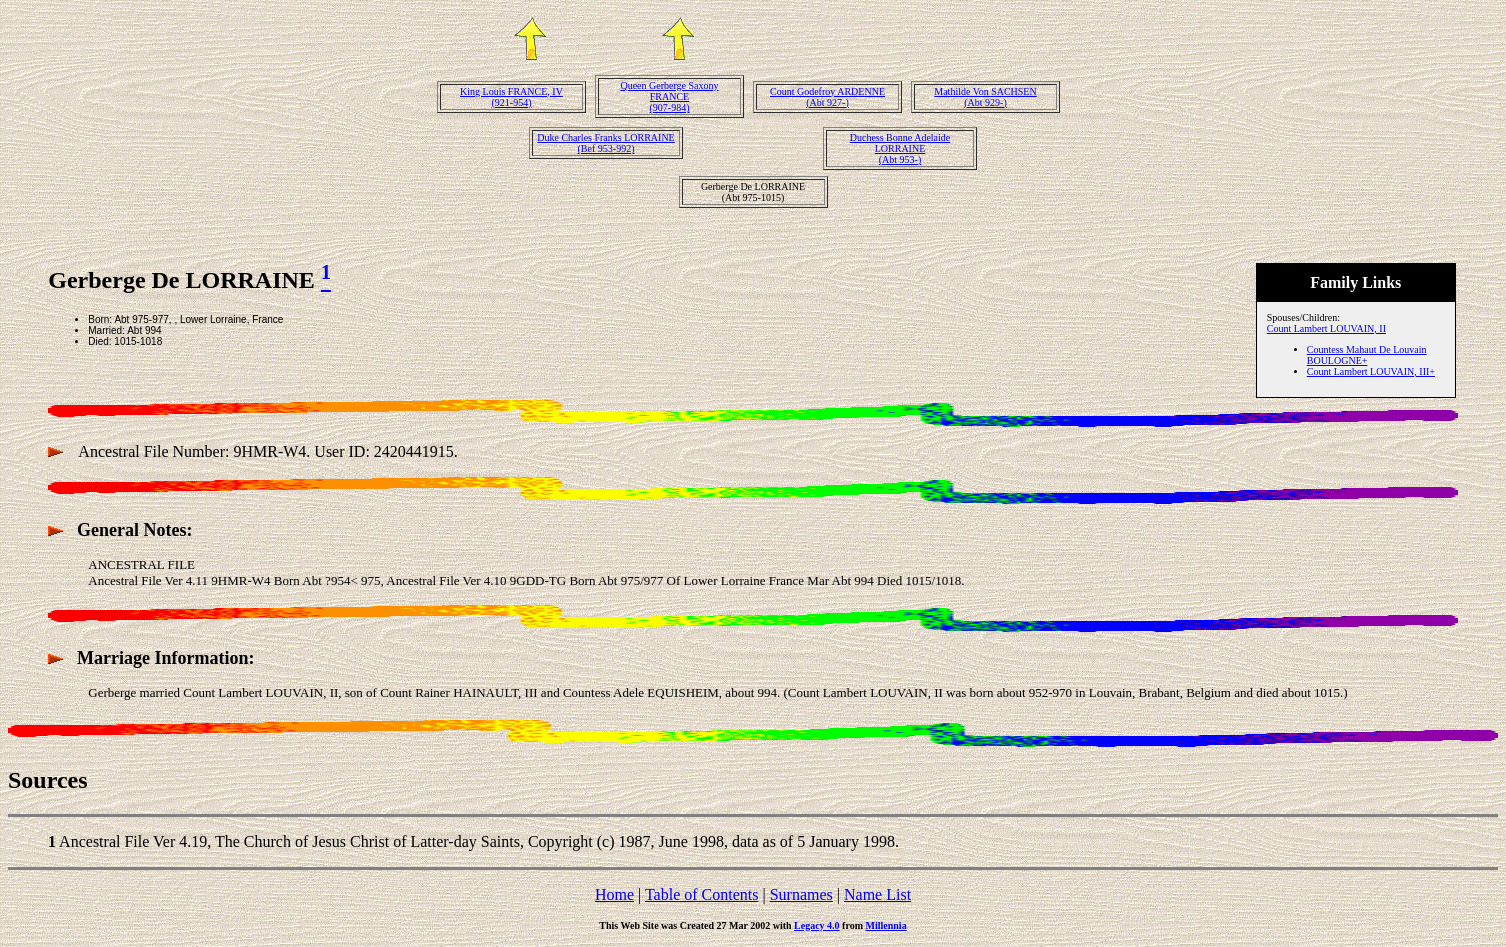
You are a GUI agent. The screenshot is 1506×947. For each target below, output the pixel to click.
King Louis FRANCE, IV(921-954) (511, 97)
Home (614, 894)
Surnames (801, 894)
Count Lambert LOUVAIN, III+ (1371, 371)
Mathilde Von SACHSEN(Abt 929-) (985, 97)
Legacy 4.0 (817, 925)
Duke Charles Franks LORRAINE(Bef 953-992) (605, 143)
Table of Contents (702, 894)
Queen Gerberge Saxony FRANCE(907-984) (669, 96)
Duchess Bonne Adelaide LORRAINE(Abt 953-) (900, 148)
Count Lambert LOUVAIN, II (1326, 328)
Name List (877, 894)
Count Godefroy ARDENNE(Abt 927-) (827, 97)
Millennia (886, 925)
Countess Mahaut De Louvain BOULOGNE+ (1367, 355)
